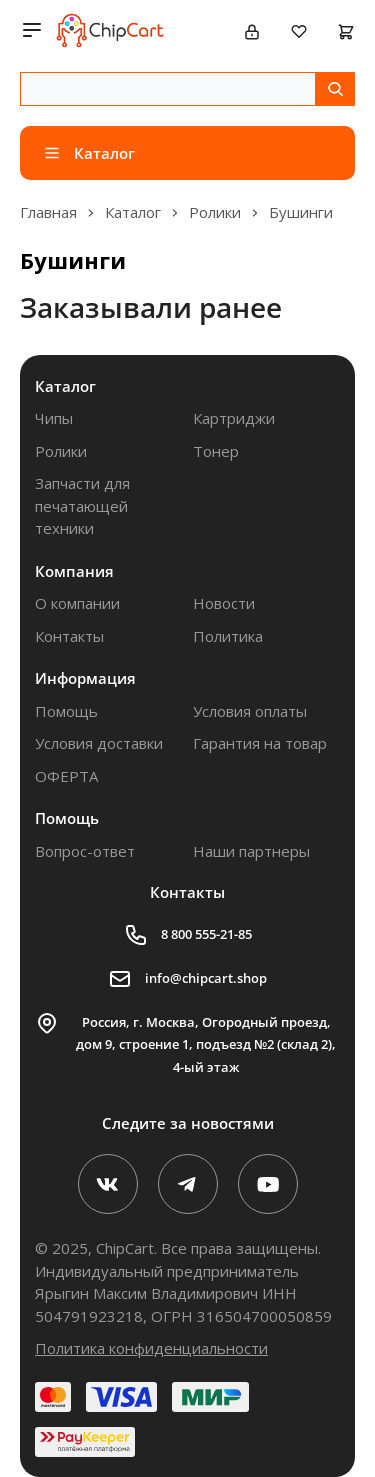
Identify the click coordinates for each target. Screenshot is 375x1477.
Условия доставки (99, 743)
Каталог (65, 386)
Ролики (61, 451)
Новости (224, 603)
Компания (74, 571)
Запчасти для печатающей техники (82, 505)
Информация (85, 678)
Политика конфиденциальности (151, 1348)
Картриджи (234, 418)
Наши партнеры (251, 851)
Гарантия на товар (260, 743)
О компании (77, 603)
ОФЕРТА (66, 776)
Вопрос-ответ (85, 851)
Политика (228, 636)
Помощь (66, 711)
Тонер (216, 451)
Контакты (69, 636)
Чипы (54, 418)
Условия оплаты (250, 711)
